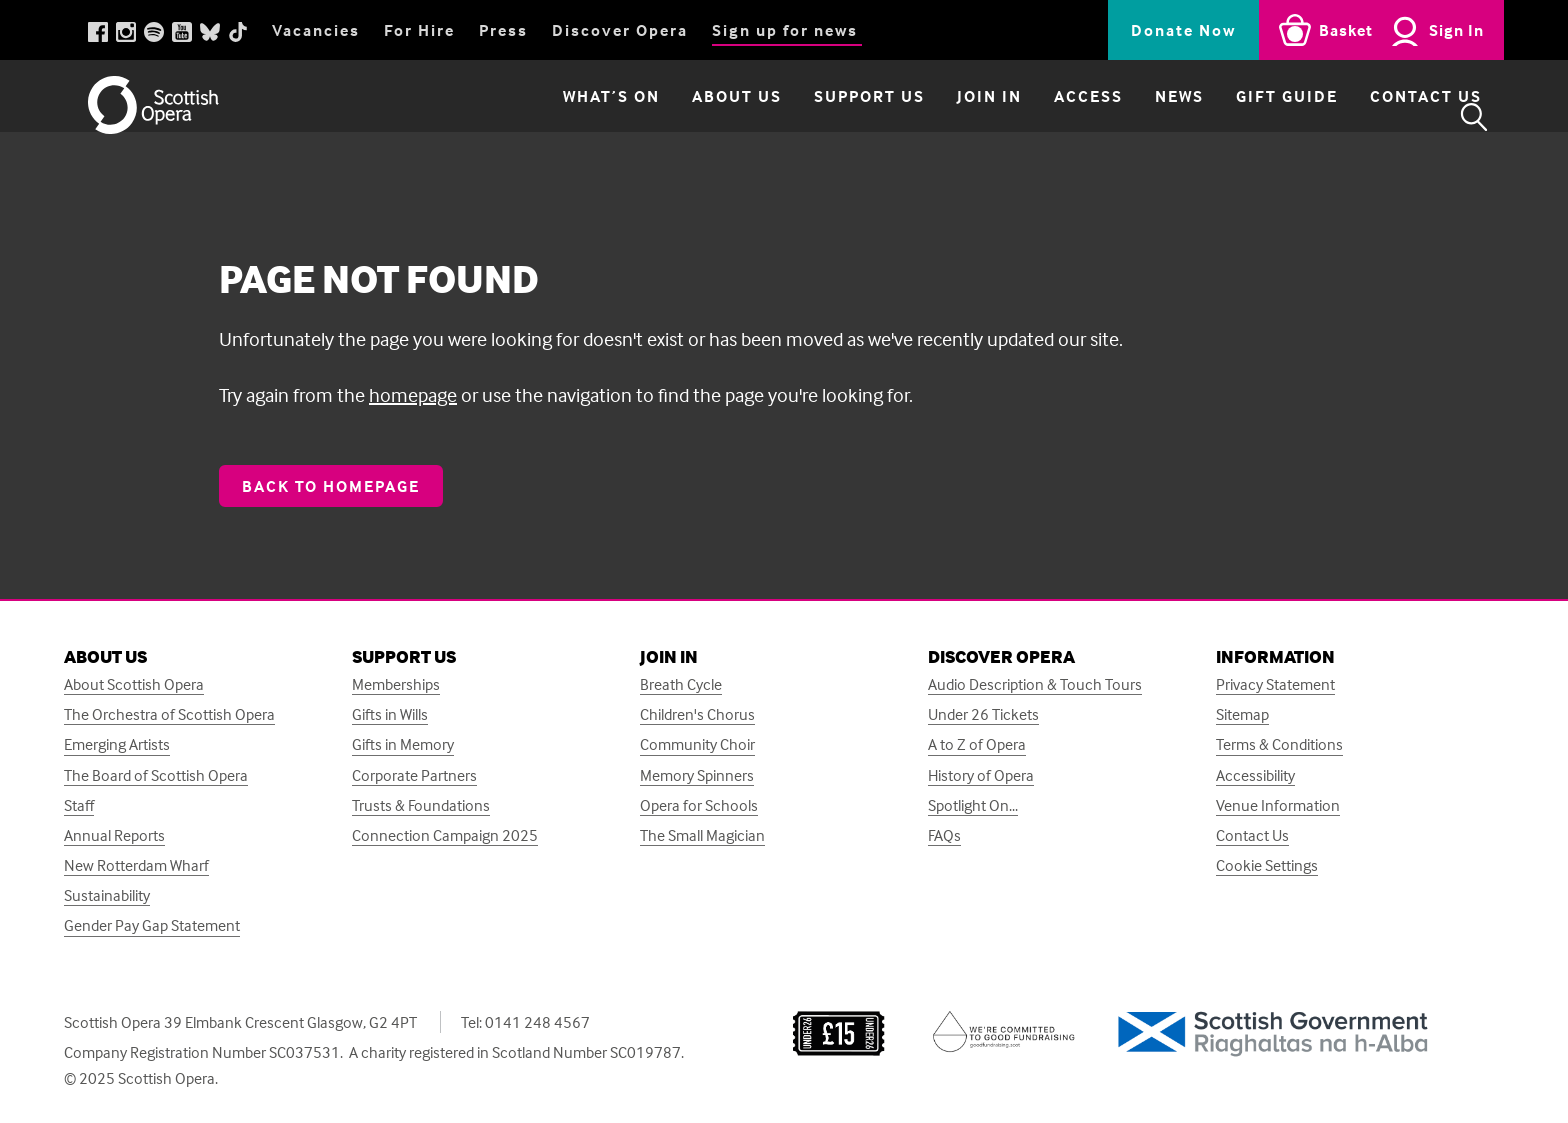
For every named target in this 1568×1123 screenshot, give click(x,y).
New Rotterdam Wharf (136, 865)
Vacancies (316, 30)
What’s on (565, 117)
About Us (691, 117)
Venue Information (1278, 805)
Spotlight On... (973, 805)
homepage (413, 394)
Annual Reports (114, 835)
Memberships (396, 684)
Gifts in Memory (403, 744)
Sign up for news (785, 30)
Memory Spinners (697, 775)
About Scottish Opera (134, 684)
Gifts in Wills (390, 714)
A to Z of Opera (977, 744)
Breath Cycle (681, 684)
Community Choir (697, 744)
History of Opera (981, 775)
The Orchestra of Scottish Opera (169, 714)
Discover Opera (620, 30)
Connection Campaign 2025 (445, 835)
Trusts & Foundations (421, 805)
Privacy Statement (1275, 684)
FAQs (944, 835)
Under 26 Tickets (983, 714)
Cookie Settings (1267, 865)
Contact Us (1380, 117)
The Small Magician (702, 835)
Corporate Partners (414, 775)
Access (1042, 117)
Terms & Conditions (1279, 744)
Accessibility (1255, 775)
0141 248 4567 (537, 1022)
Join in (943, 117)
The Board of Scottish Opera (156, 775)
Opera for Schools (699, 805)
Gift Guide (1241, 117)
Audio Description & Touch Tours (1035, 684)
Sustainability (107, 895)
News (1133, 117)
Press (503, 30)
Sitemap (1242, 714)
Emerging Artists (117, 744)
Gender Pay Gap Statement (152, 925)
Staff (79, 805)
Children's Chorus (697, 714)
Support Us (823, 117)
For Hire (419, 30)
